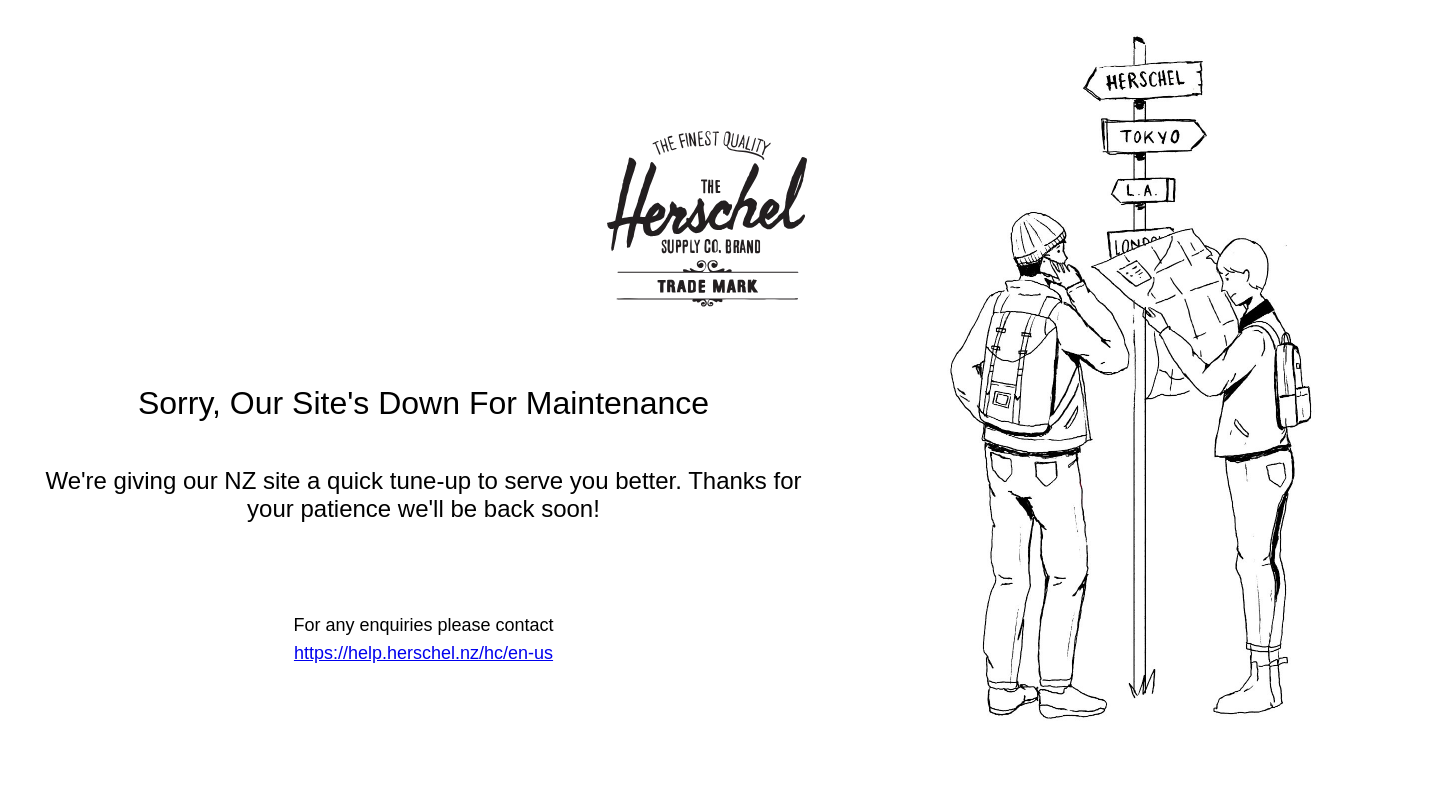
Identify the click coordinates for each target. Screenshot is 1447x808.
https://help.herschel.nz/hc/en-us (423, 653)
